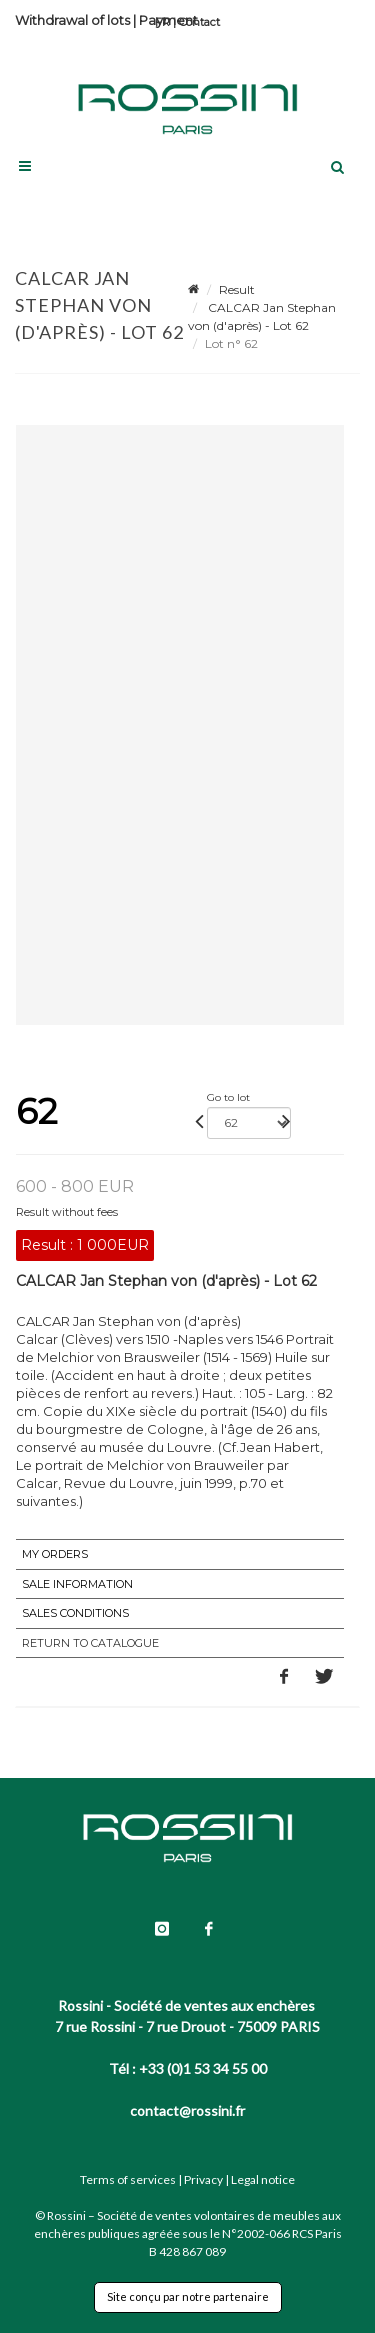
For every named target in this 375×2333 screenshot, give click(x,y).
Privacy (203, 2179)
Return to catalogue (90, 1643)
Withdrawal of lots (72, 20)
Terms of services (128, 2179)
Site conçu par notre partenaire (188, 2296)
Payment (168, 20)
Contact (199, 22)
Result (237, 289)
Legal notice (263, 2179)
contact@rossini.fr (187, 2110)
